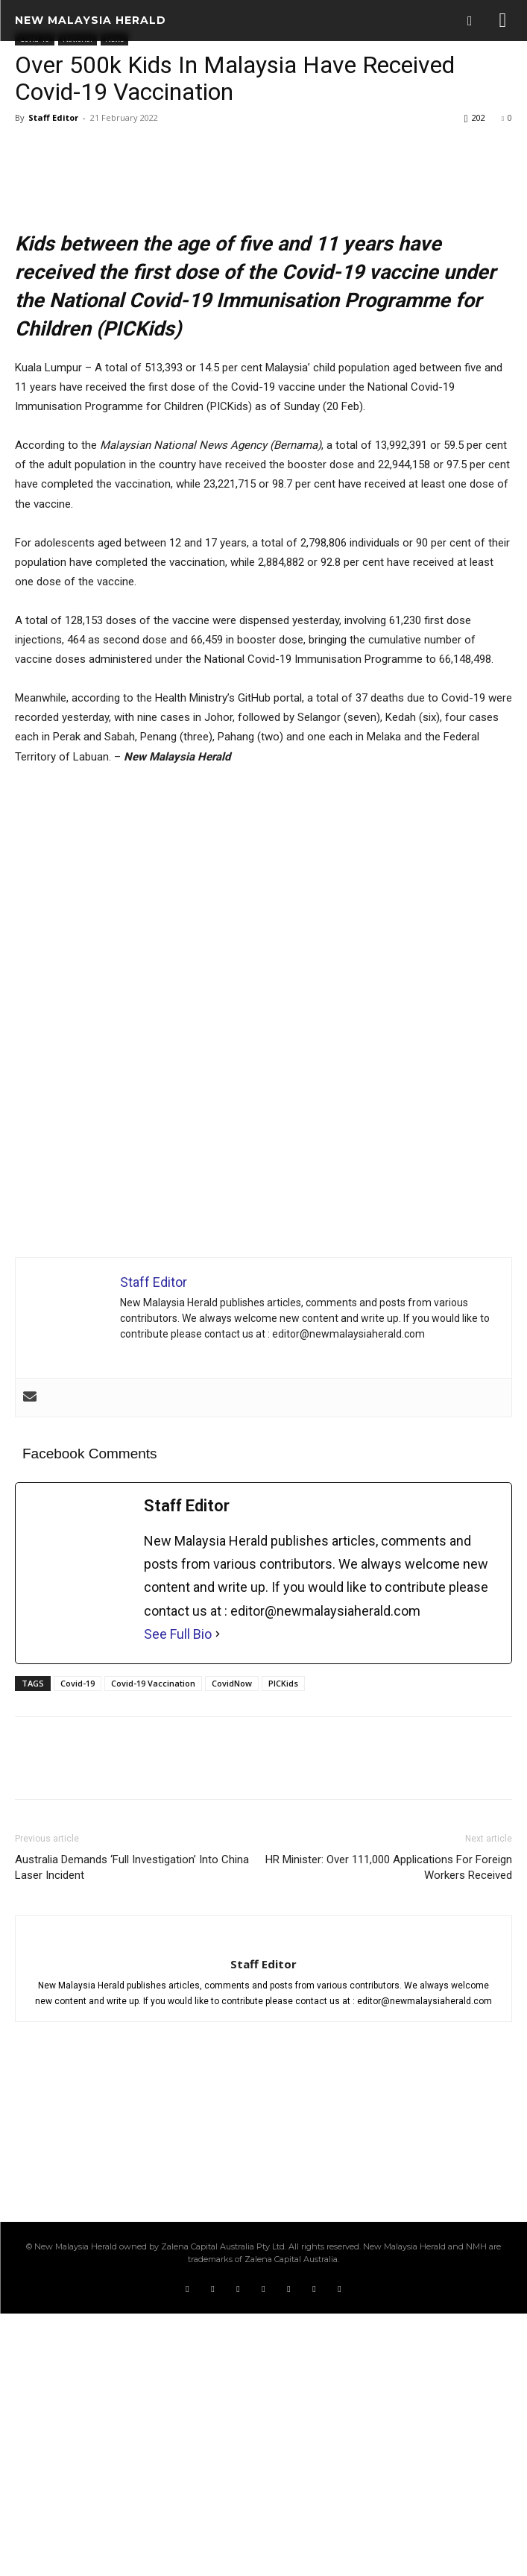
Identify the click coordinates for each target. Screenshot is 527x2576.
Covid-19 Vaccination (153, 1945)
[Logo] (90, 20)
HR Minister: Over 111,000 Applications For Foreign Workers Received (388, 2129)
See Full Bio (178, 1896)
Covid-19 (77, 1945)
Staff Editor (53, 117)
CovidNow (232, 1945)
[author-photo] (263, 2202)
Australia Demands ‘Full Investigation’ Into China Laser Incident (132, 2129)
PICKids (283, 1945)
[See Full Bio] (218, 1896)
